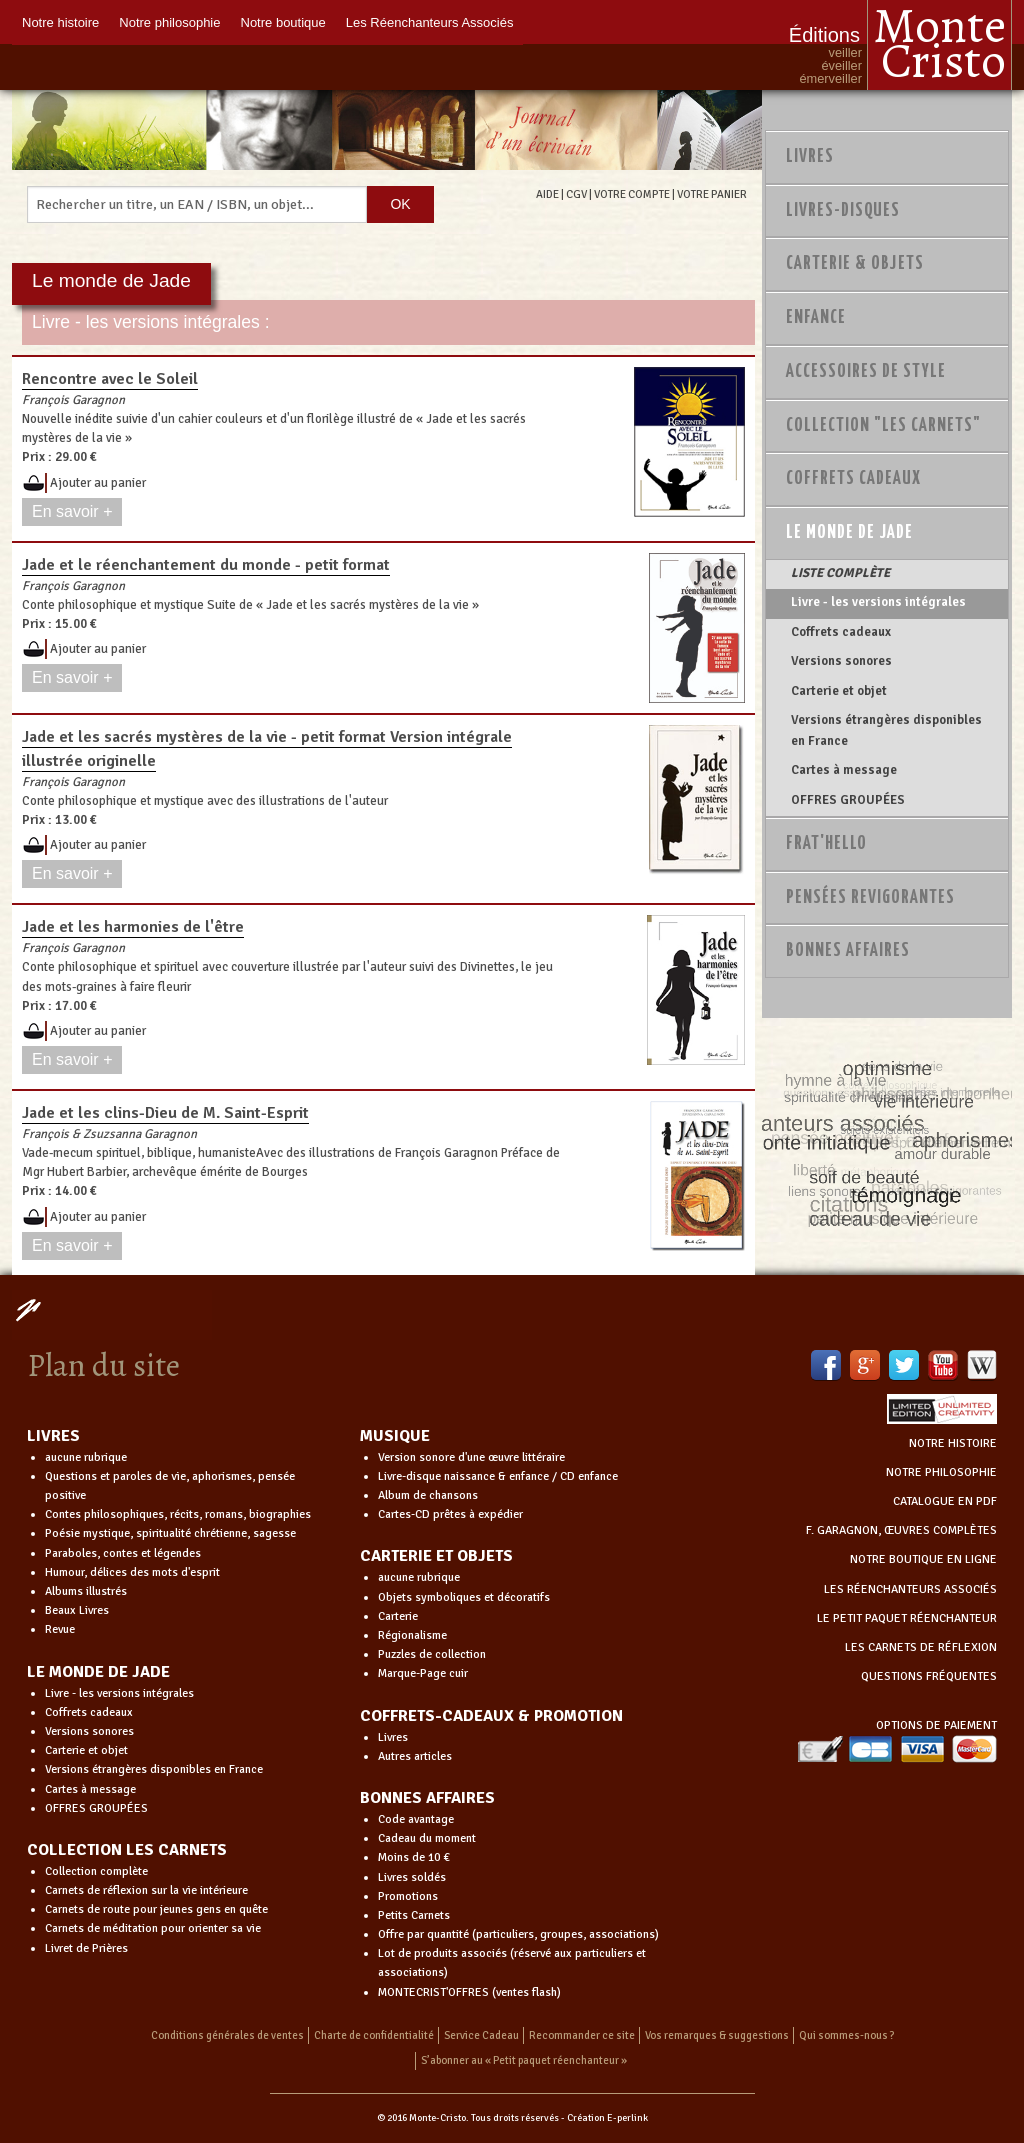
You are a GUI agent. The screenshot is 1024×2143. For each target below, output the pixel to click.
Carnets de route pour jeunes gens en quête (156, 1909)
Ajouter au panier (98, 483)
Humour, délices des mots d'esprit (132, 1572)
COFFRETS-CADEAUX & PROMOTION (491, 1716)
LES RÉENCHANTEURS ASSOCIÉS (910, 1589)
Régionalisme (412, 1635)
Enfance (816, 318)
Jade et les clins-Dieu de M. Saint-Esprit (165, 1113)
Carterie (398, 1616)
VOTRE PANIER (712, 194)
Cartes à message (844, 770)
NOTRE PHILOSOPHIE (941, 1472)
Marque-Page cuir (423, 1673)
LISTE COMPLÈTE (840, 573)
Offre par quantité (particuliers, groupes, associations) (518, 1934)
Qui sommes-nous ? (847, 2035)
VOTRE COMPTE (632, 194)
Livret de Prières (86, 1948)
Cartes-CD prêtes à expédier (450, 1514)
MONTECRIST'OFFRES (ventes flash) (469, 1992)
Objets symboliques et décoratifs (464, 1597)
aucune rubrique (86, 1457)
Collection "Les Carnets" (883, 426)
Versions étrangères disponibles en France (886, 730)
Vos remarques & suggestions (717, 2035)
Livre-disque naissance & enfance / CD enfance (498, 1476)
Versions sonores (841, 661)
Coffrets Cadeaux (853, 479)
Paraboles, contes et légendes (123, 1553)
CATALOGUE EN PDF (945, 1501)
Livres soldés (412, 1877)
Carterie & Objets (855, 264)
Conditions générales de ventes (227, 2035)
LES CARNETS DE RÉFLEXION (921, 1647)
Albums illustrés (86, 1591)
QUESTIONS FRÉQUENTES (929, 1676)
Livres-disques (843, 211)
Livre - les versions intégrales (878, 602)
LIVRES (53, 1436)
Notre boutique (283, 22)
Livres (810, 157)
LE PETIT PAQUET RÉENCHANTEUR (907, 1618)
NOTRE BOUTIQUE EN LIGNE (923, 1559)
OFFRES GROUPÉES (848, 800)
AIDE (547, 194)
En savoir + (72, 511)
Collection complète (96, 1871)
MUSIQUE (395, 1436)
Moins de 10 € (414, 1857)
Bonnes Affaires (848, 951)
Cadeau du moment (427, 1838)
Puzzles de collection (432, 1654)
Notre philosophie (169, 22)
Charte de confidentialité (374, 2035)
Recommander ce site (582, 2035)
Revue (60, 1629)
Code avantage (416, 1819)
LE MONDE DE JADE (98, 1672)
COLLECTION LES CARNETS (127, 1850)
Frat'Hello (826, 844)
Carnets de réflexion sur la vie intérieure (146, 1890)
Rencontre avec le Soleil (110, 379)
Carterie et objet (839, 691)
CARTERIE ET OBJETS (436, 1556)
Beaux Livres (77, 1610)
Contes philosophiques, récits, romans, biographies (178, 1514)
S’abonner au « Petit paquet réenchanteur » (524, 2060)
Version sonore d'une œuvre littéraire (471, 1457)
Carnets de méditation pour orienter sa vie (153, 1928)
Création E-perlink (607, 2118)
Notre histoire (60, 22)
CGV (576, 194)
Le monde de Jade (849, 533)
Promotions (408, 1896)
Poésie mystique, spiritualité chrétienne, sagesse (170, 1533)
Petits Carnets (414, 1915)
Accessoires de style (866, 372)
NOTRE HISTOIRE (953, 1443)
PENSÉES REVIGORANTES (870, 898)
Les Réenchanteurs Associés (430, 22)
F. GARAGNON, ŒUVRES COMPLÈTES (901, 1530)
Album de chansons (428, 1495)
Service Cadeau (481, 2035)
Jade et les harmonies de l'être (133, 927)
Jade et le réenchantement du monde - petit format (206, 565)
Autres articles (415, 1756)
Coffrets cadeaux (841, 632)
